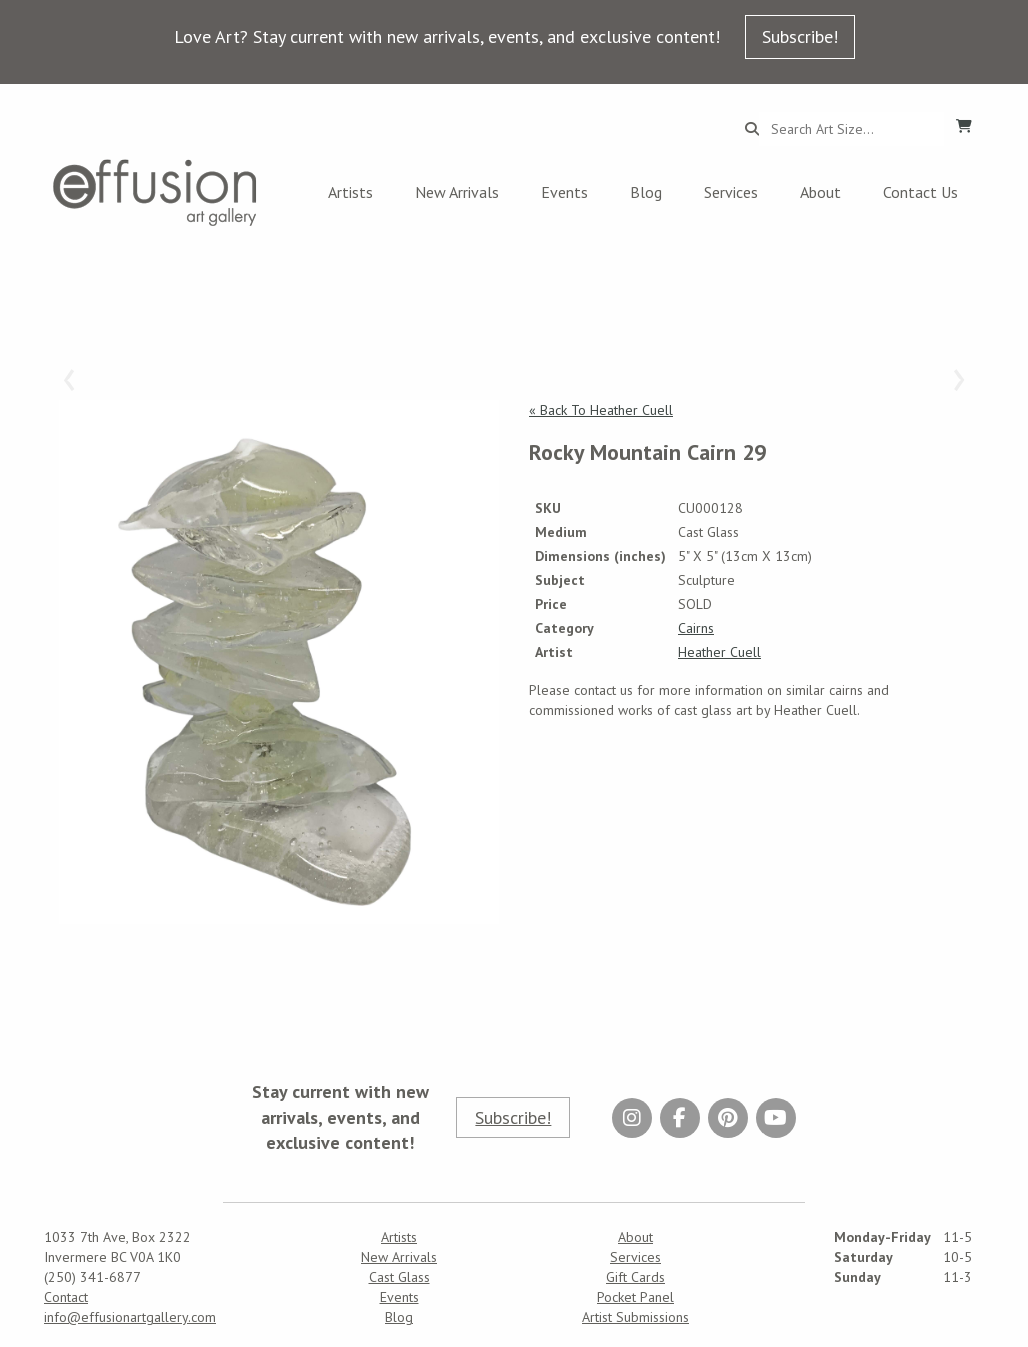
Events (564, 192)
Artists (350, 192)
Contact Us (920, 192)
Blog (646, 192)
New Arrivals (457, 192)
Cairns (696, 628)
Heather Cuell (719, 652)
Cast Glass (399, 1277)
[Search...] (851, 129)
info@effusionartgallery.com (130, 1317)
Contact (66, 1297)
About (820, 192)
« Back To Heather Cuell (601, 410)
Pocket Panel (635, 1297)
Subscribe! (800, 36)
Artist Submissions (635, 1317)
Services (731, 192)
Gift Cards (635, 1277)
